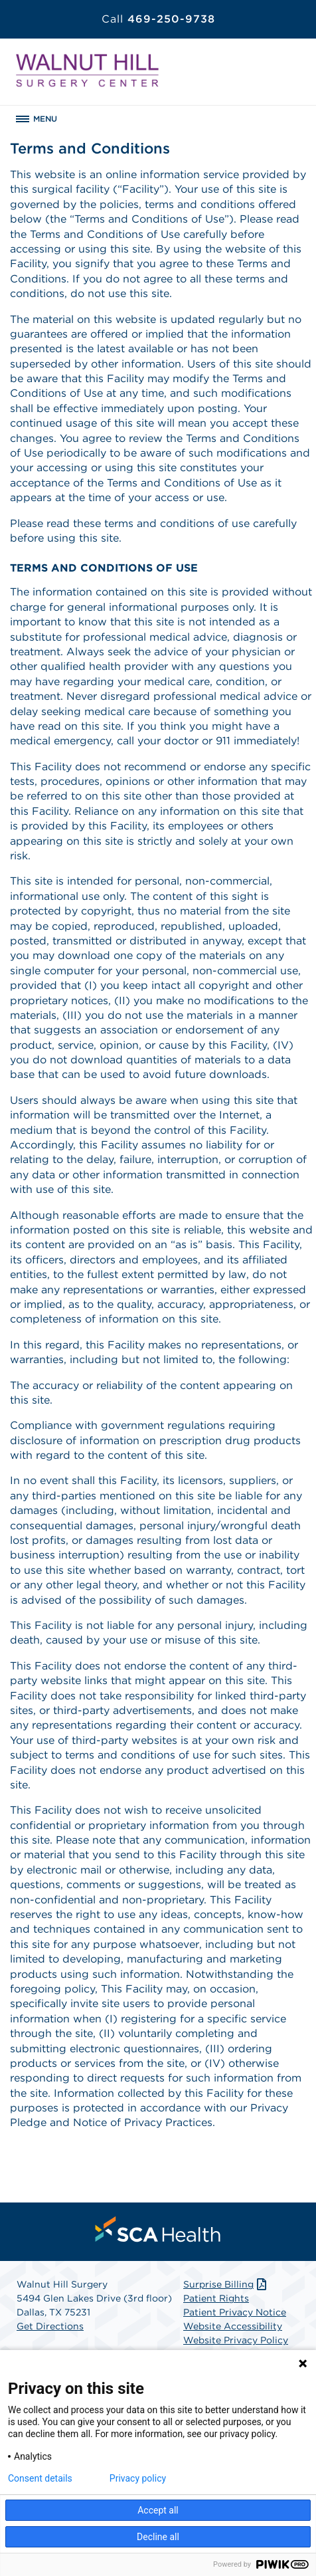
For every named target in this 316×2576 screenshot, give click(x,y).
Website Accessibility (232, 2326)
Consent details (40, 2478)
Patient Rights (216, 2298)
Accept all (158, 2510)
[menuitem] (158, 2229)
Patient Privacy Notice (234, 2312)
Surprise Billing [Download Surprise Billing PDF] (226, 2284)
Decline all (158, 2536)
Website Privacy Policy (235, 2340)
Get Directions (50, 2326)
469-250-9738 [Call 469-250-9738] (158, 19)
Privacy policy (138, 2478)
